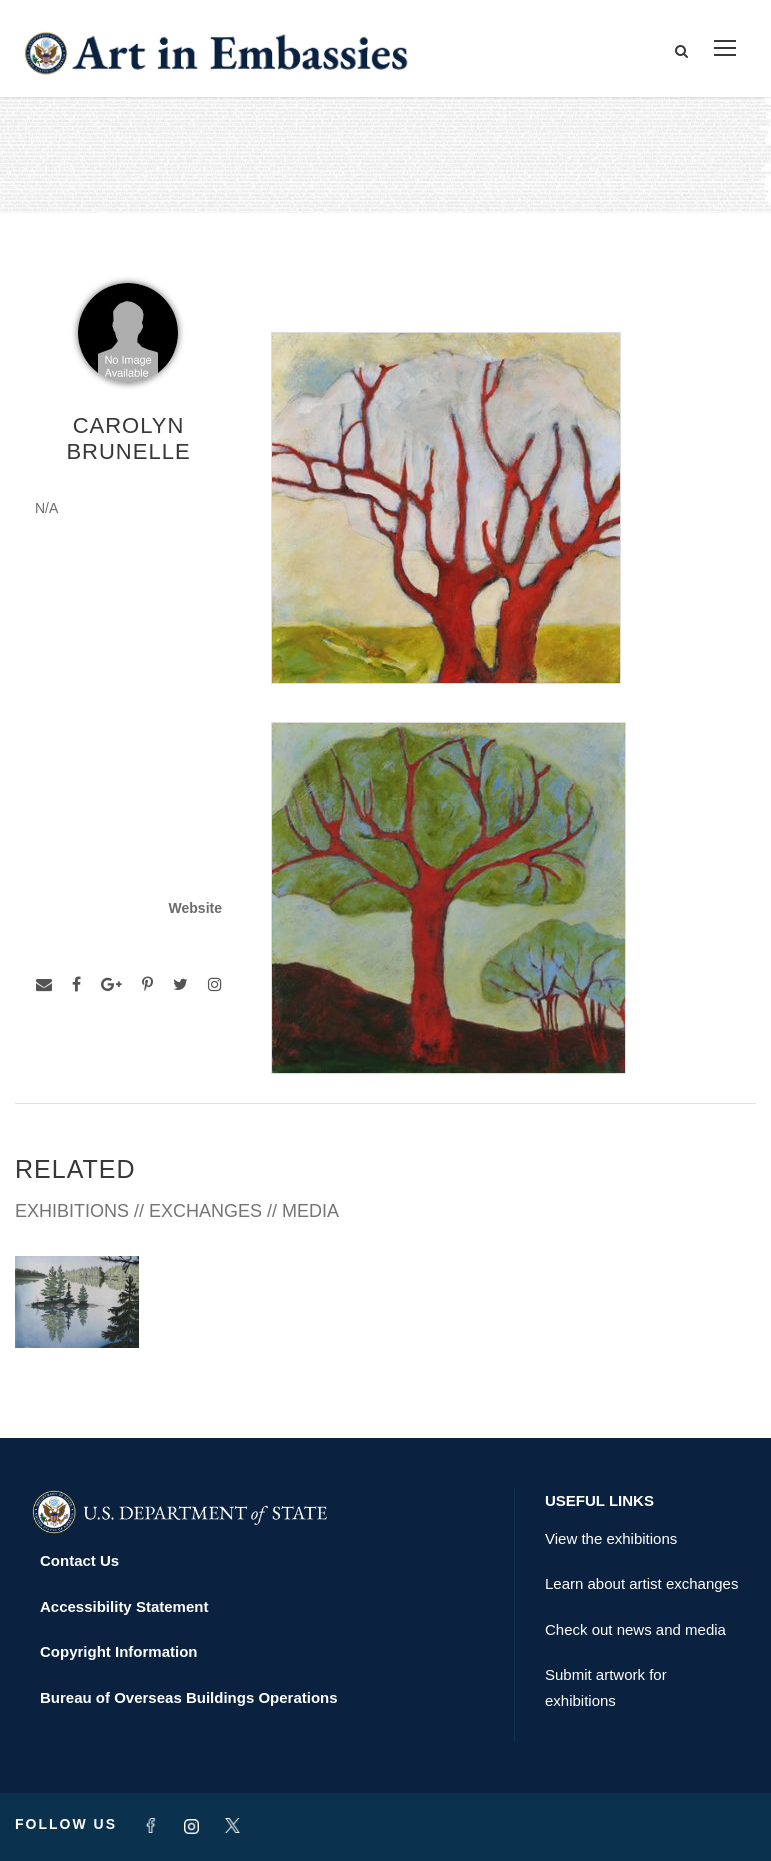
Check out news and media (635, 1629)
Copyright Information (119, 1651)
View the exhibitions (611, 1538)
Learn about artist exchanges (641, 1583)
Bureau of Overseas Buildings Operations (189, 1697)
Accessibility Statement (124, 1606)
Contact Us (79, 1560)
